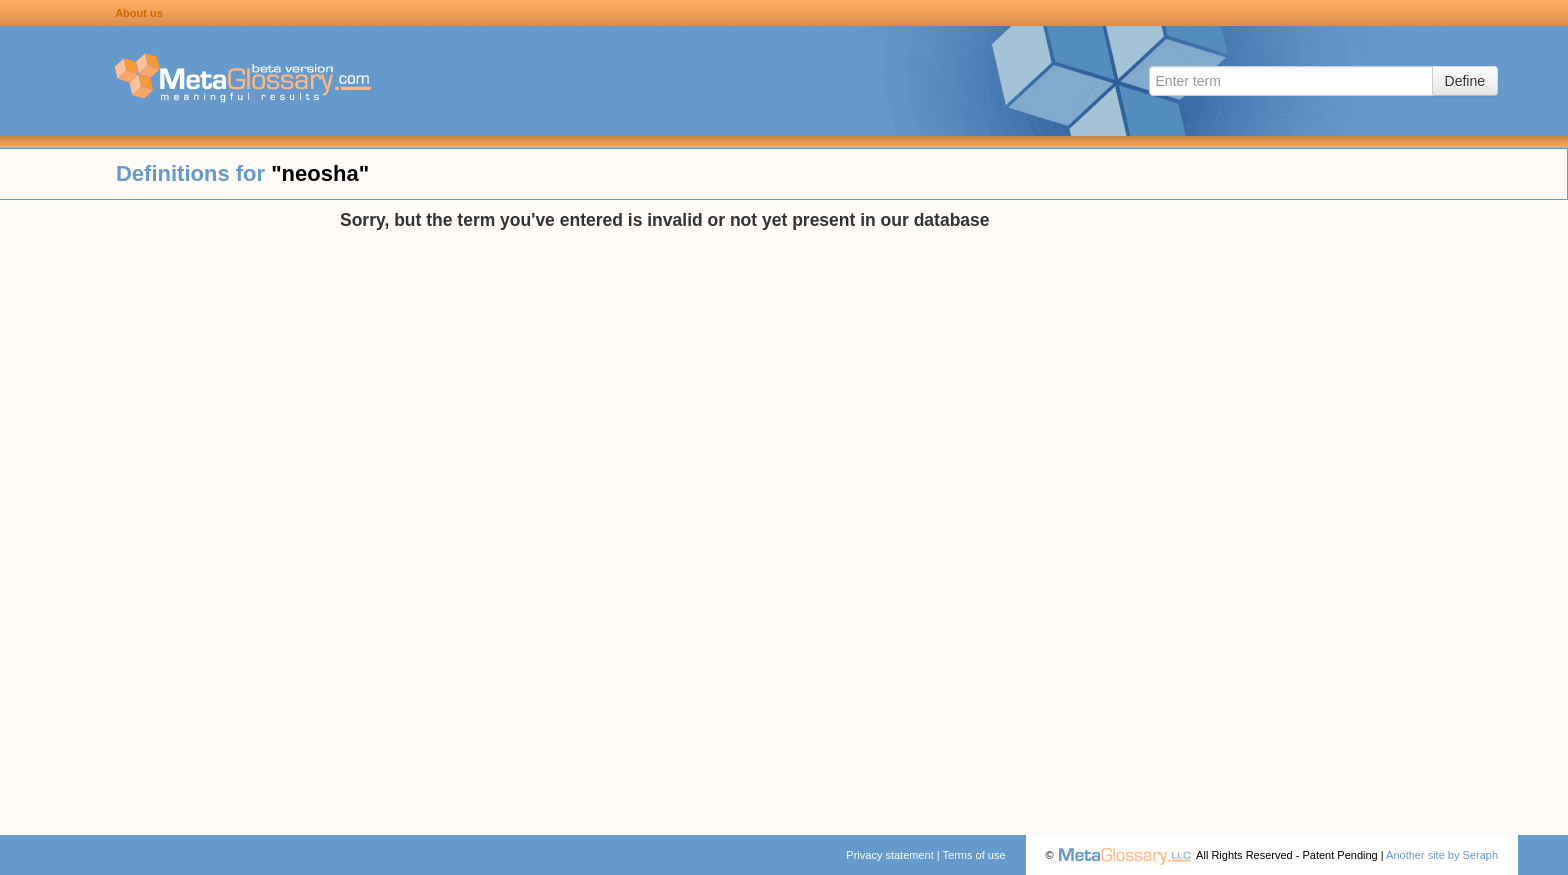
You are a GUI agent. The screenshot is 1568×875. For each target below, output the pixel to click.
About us (139, 13)
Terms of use (974, 855)
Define (1465, 81)
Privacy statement (889, 855)
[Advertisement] (170, 510)
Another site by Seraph (1442, 855)
